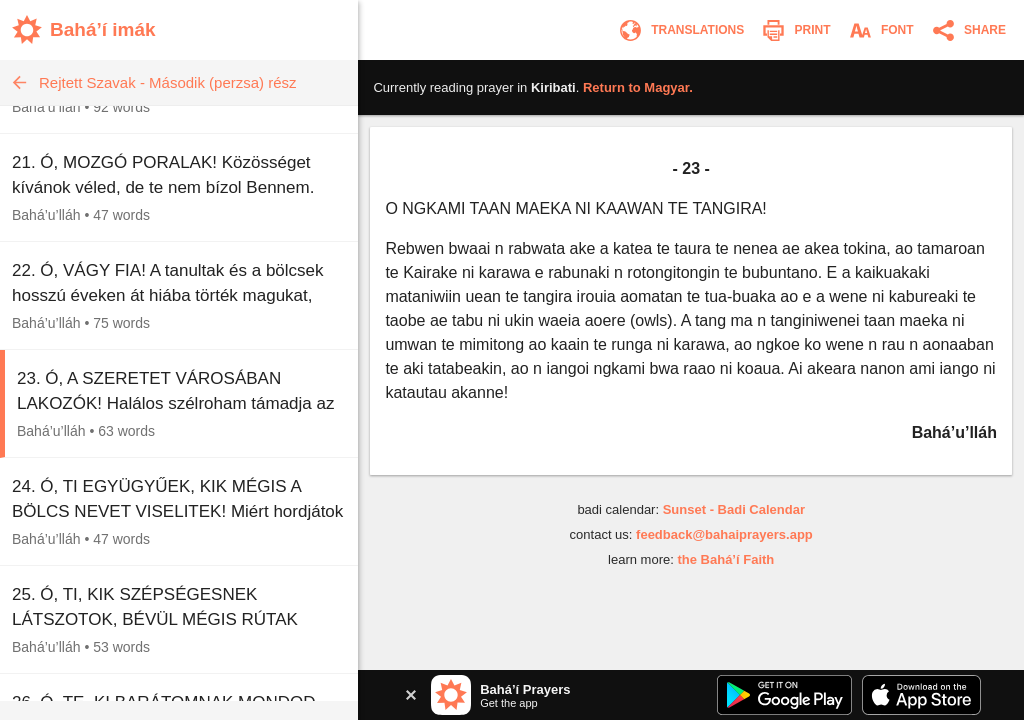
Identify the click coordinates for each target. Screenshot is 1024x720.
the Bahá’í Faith (725, 559)
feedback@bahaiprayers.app (724, 534)
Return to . (638, 87)
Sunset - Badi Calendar (734, 509)
